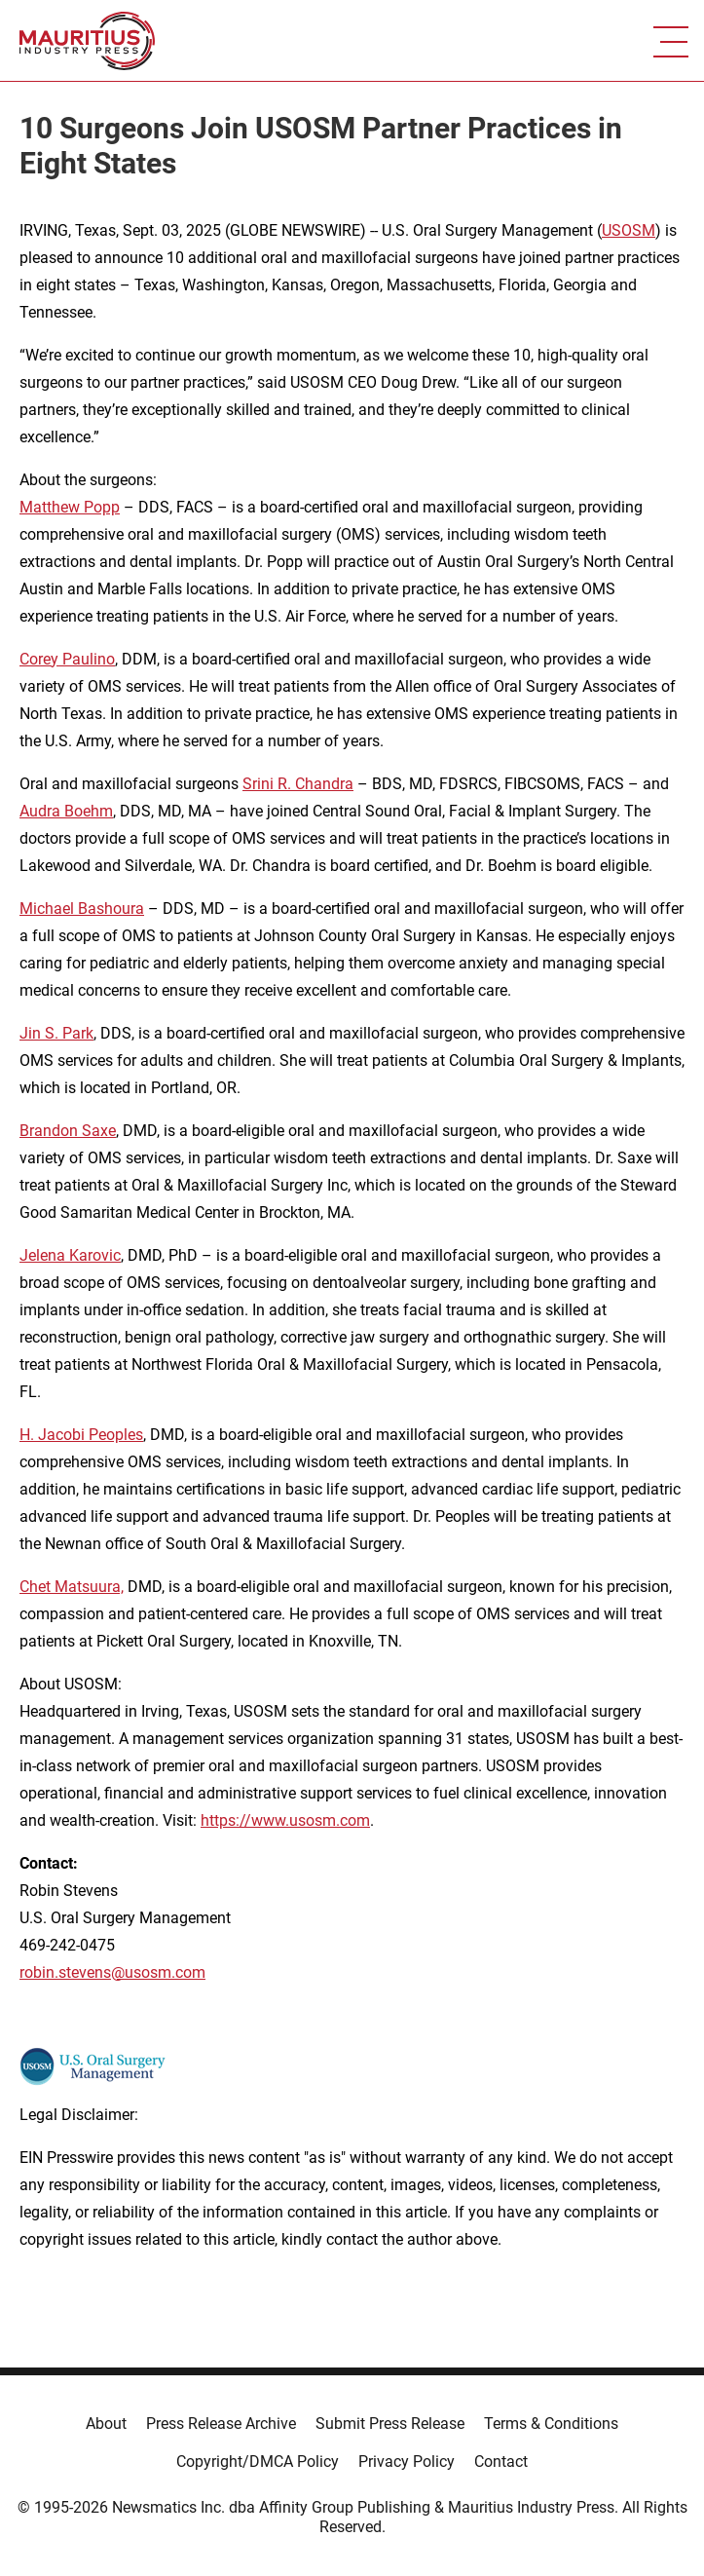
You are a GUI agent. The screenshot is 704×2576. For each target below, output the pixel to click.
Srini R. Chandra (297, 784)
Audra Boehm (66, 811)
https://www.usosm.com (285, 1820)
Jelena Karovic (70, 1255)
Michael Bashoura (81, 908)
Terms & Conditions (551, 2423)
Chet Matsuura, (71, 1586)
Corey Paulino (67, 659)
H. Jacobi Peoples (81, 1434)
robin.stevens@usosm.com (112, 1972)
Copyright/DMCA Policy (257, 2461)
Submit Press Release (389, 2423)
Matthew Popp (69, 507)
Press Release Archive (221, 2423)
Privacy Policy (406, 2461)
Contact (501, 2461)
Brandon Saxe (67, 1130)
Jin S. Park (56, 1033)
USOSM (628, 230)
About (106, 2423)
